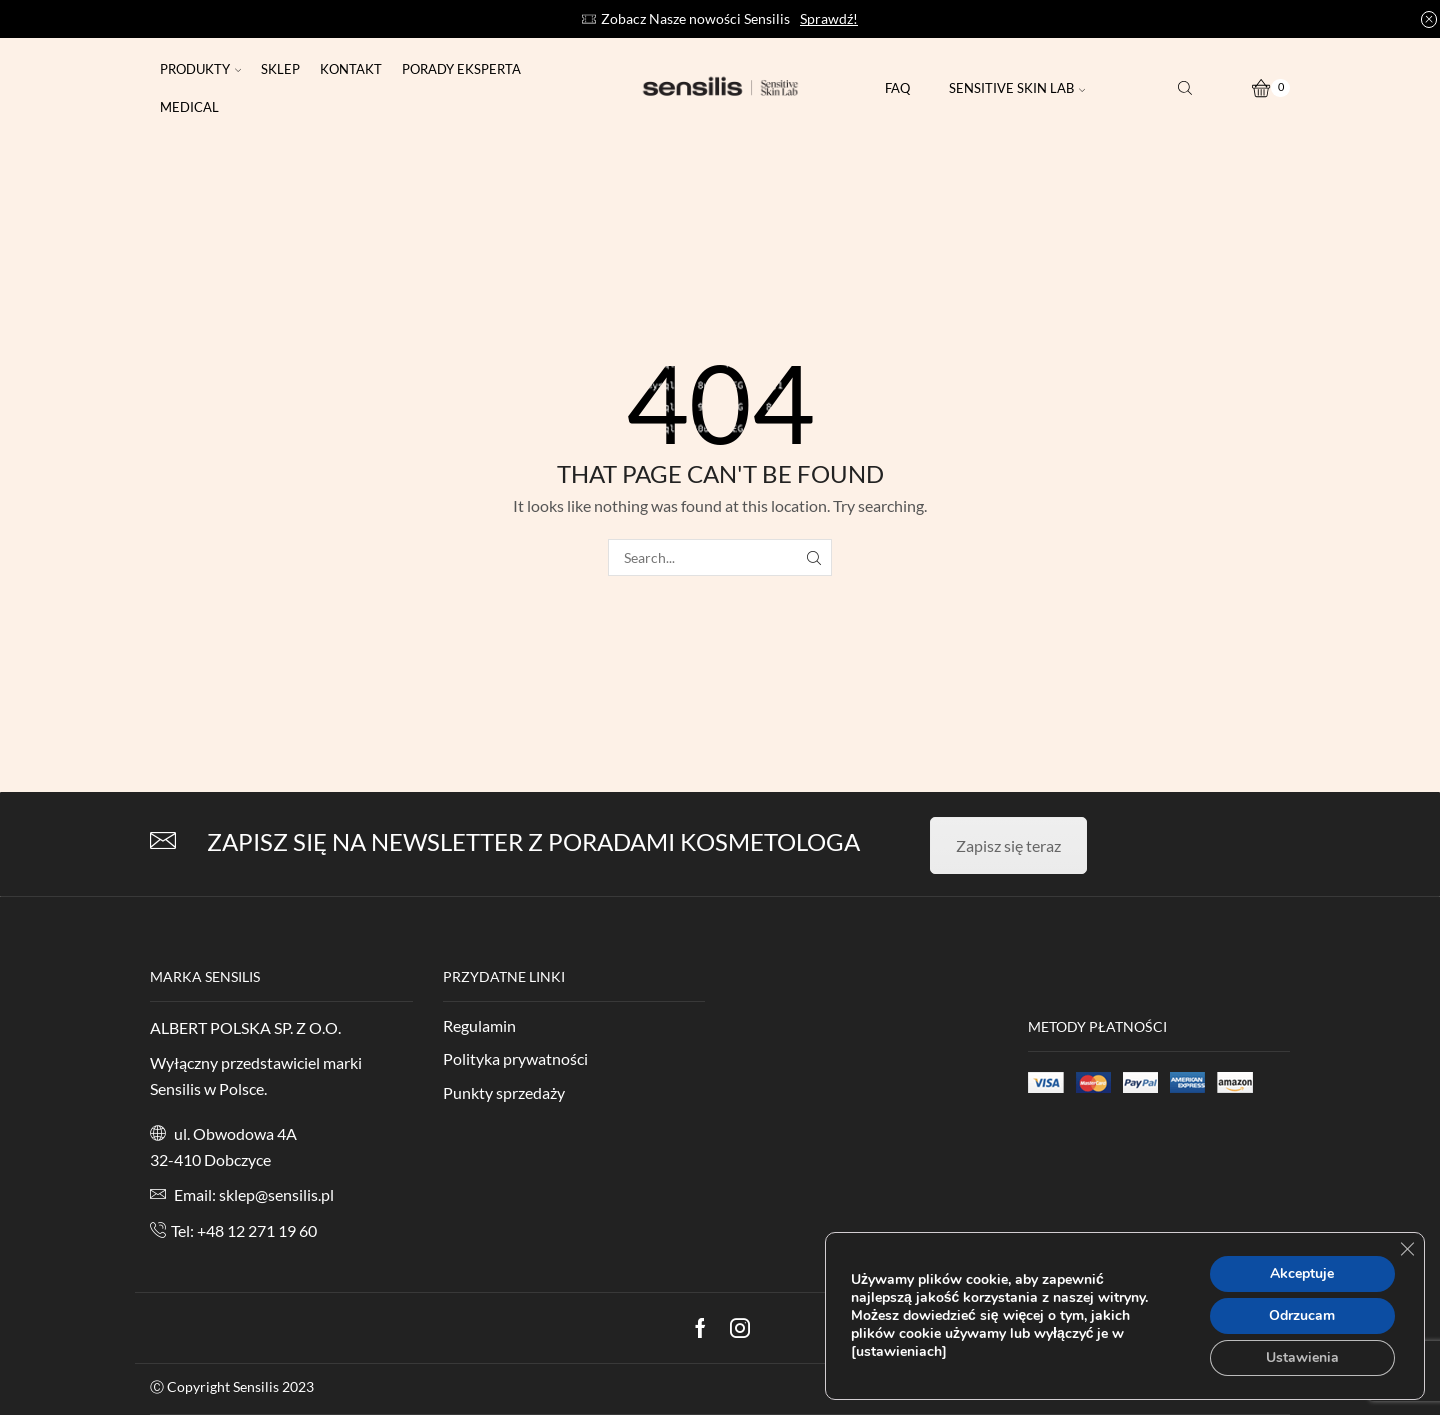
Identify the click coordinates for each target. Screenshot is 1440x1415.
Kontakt (351, 69)
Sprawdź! (829, 18)
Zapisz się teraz (1008, 845)
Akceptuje (1302, 1273)
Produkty (200, 69)
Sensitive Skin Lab (1017, 88)
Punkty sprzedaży (504, 1092)
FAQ (897, 88)
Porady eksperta (461, 69)
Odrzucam (1302, 1315)
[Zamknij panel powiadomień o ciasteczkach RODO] (1407, 1249)
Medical (189, 107)
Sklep (280, 69)
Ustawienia (1302, 1357)
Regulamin (479, 1025)
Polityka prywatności (515, 1058)
